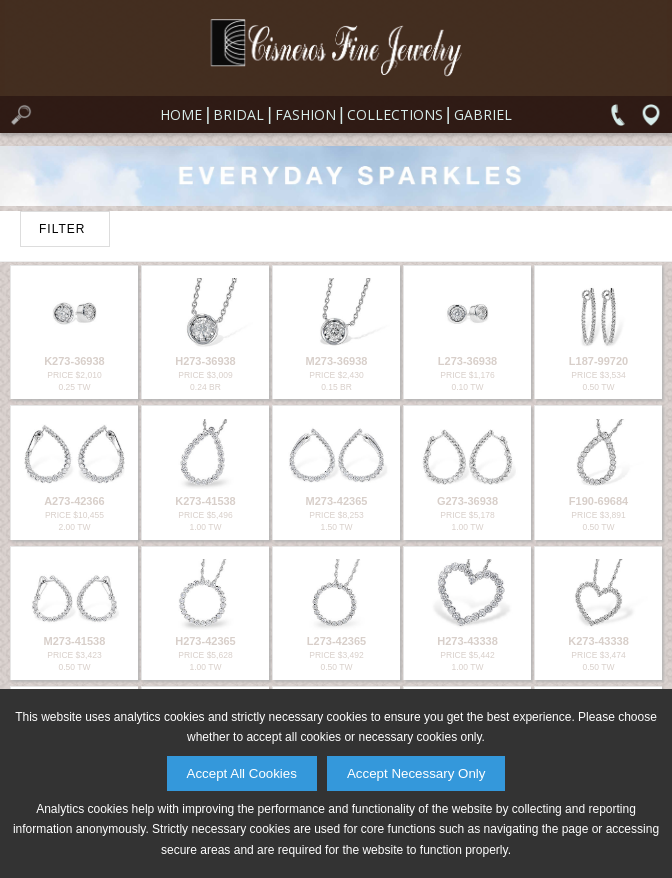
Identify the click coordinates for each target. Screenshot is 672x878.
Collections (395, 114)
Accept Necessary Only (416, 773)
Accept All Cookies (242, 773)
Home (181, 114)
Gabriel (483, 114)
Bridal (238, 114)
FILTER (62, 229)
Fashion (305, 114)
